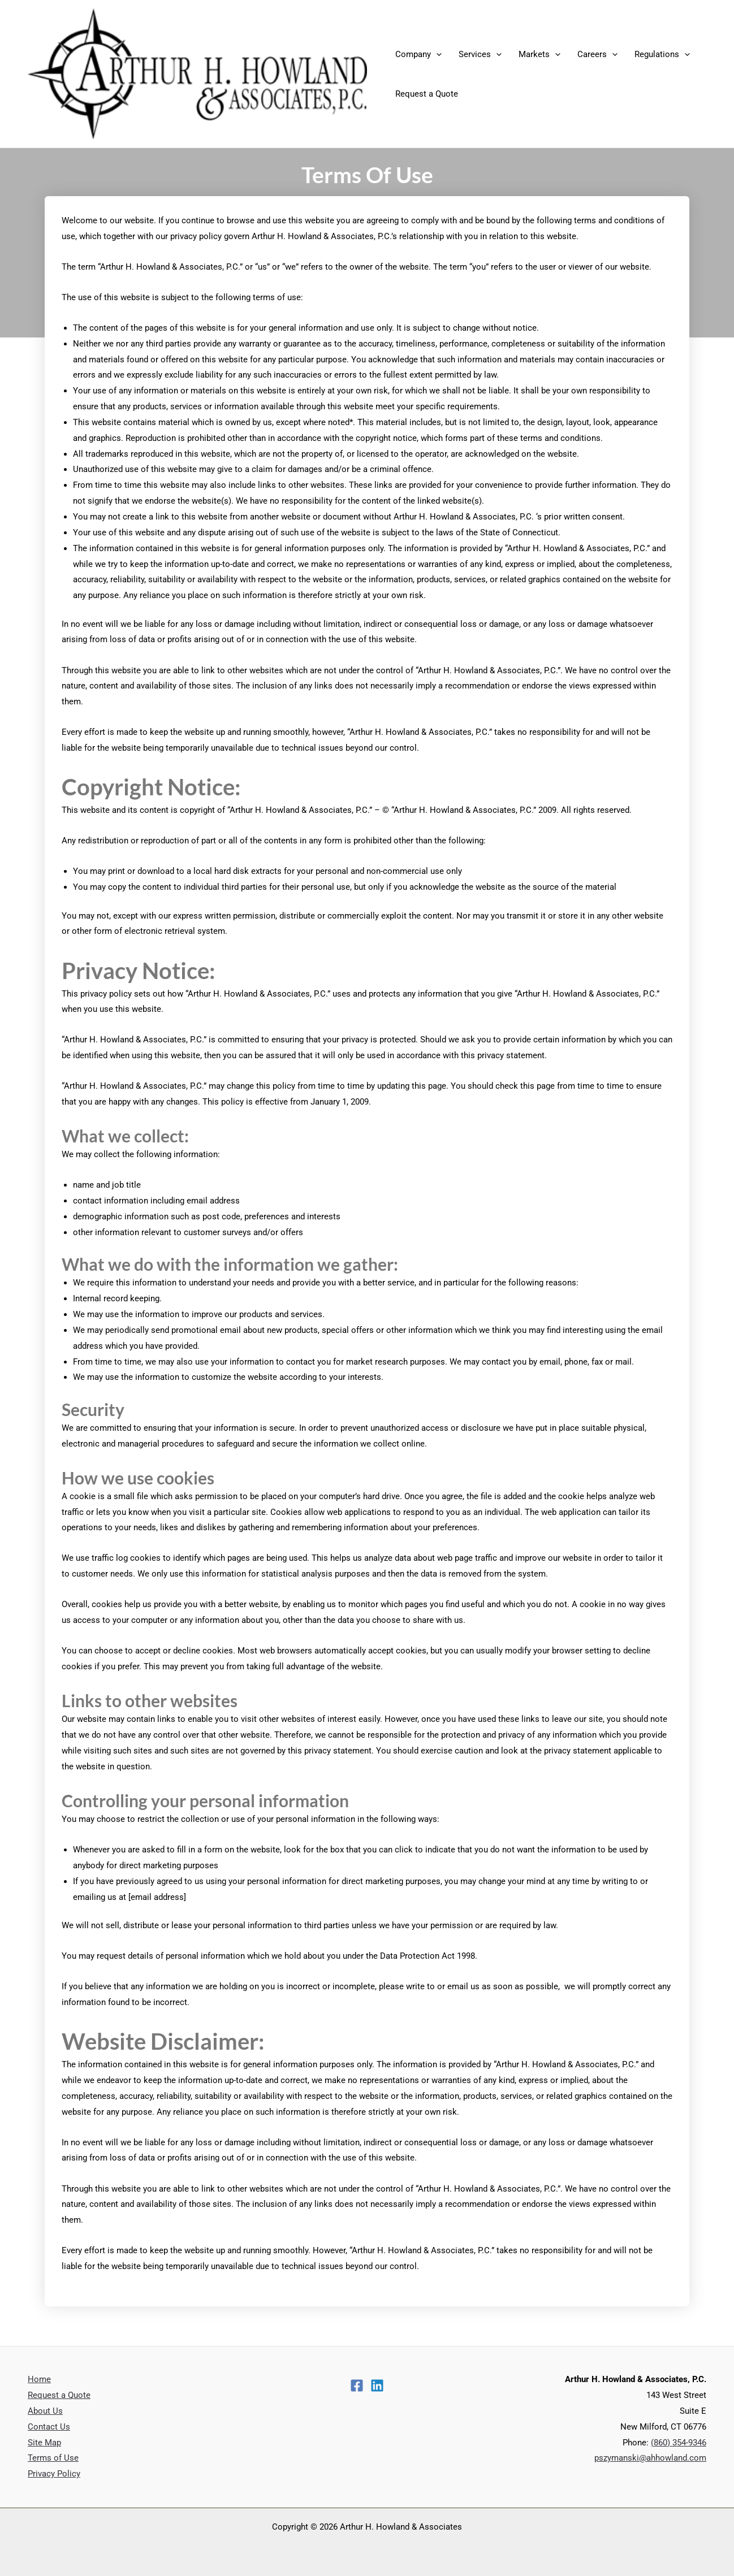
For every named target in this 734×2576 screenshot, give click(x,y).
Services (480, 54)
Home (39, 2379)
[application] (436, 54)
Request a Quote (426, 94)
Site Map (44, 2443)
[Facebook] (357, 2385)
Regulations (662, 54)
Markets (539, 54)
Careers (597, 54)
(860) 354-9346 (678, 2443)
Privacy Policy (54, 2474)
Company (418, 54)
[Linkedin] (377, 2385)
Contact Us (49, 2427)
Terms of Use (53, 2458)
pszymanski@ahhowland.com (650, 2458)
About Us (45, 2411)
